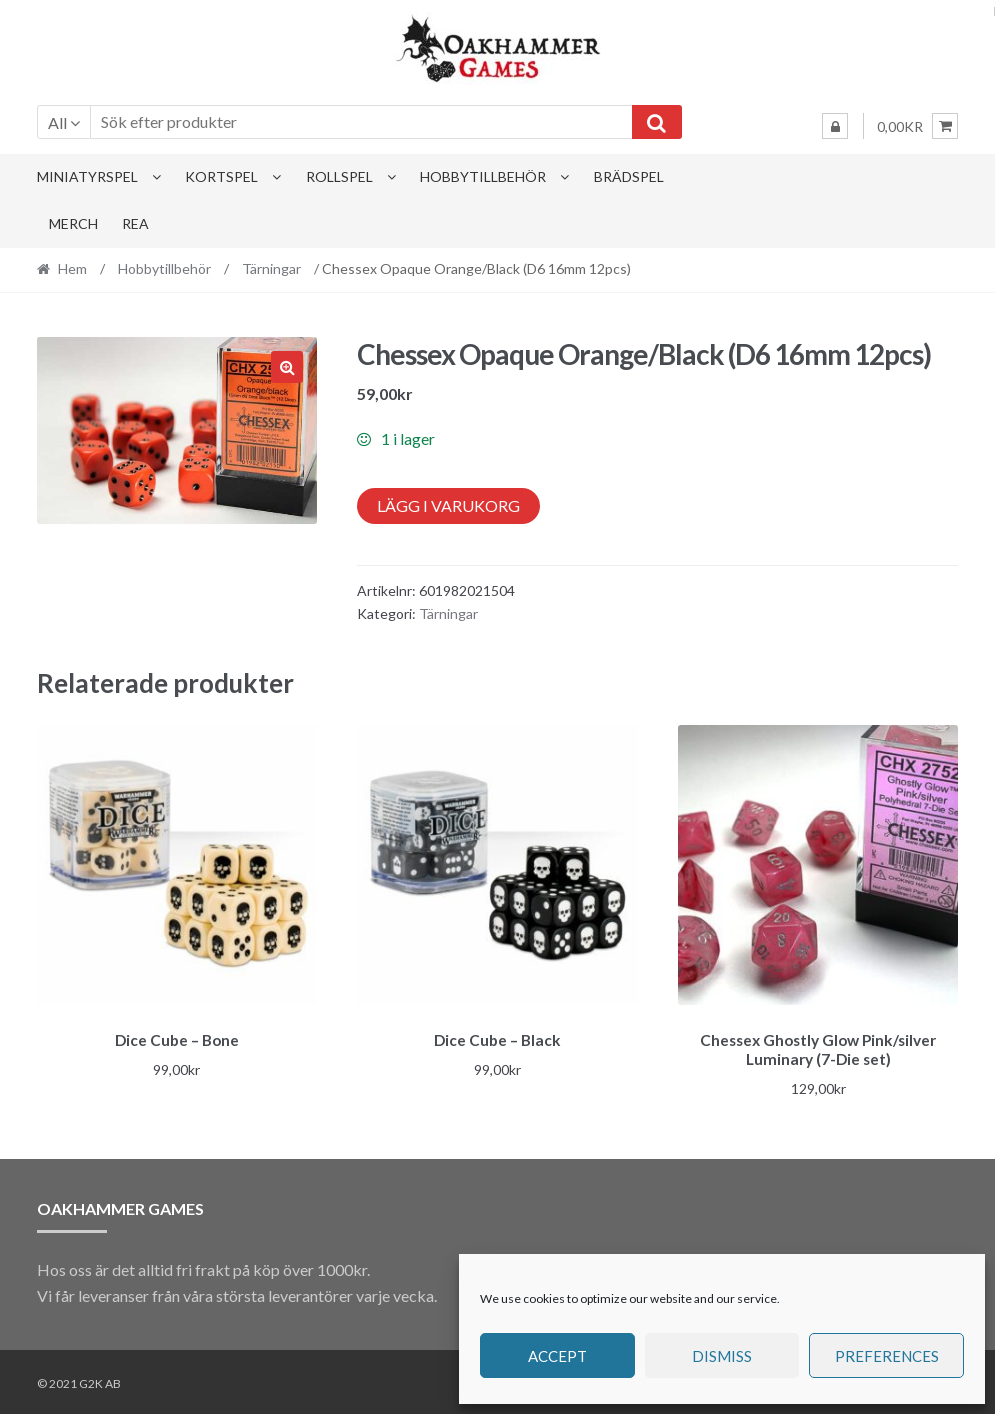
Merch (73, 223)
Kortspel (221, 176)
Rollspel (339, 176)
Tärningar (271, 268)
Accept (557, 1356)
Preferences (887, 1356)
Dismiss (722, 1356)
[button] (287, 367)
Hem (72, 268)
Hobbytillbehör (483, 176)
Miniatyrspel (87, 176)
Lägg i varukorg (448, 505)
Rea (135, 223)
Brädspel (629, 176)
